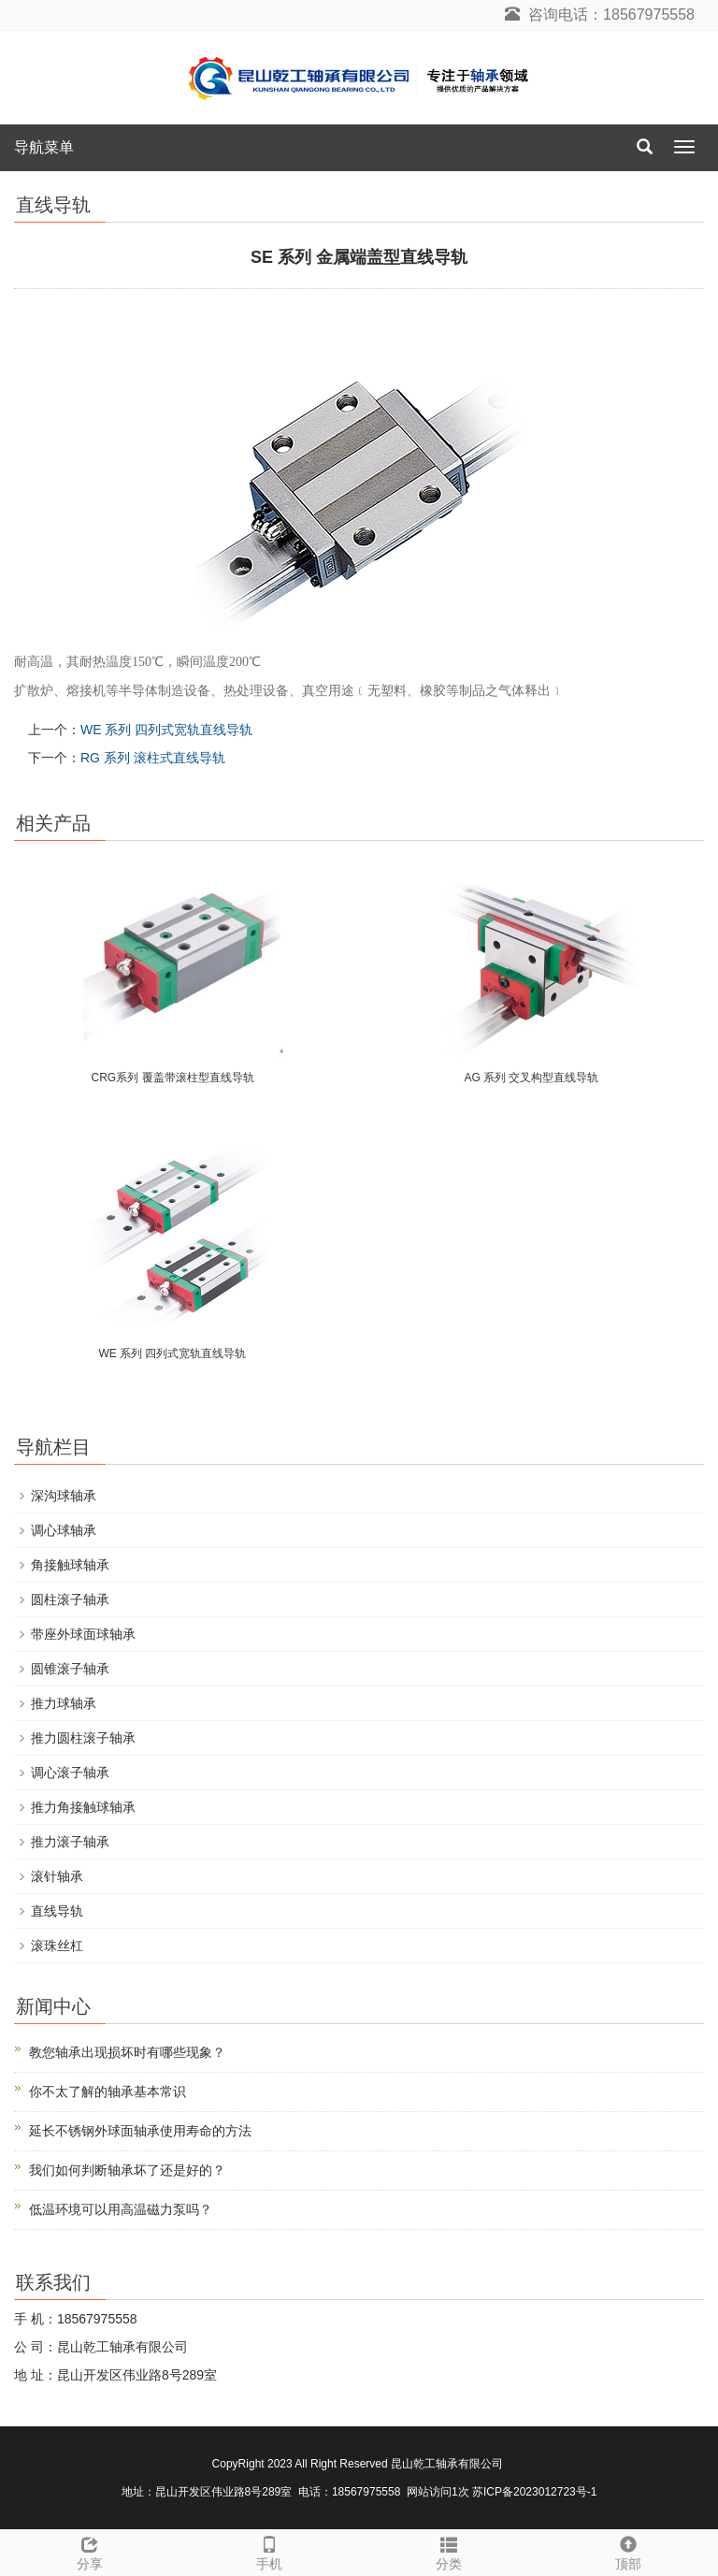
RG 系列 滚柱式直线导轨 (152, 757)
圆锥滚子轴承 (70, 1668)
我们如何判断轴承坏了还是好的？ (127, 2170)
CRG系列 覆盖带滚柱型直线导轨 (173, 1077)
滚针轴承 (57, 1876)
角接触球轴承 (70, 1564)
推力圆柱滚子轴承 (83, 1737)
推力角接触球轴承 (83, 1807)
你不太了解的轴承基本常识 (107, 2091)
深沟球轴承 (63, 1495)
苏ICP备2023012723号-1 (534, 2491)
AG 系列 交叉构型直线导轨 (531, 1077)
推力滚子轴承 (70, 1841)
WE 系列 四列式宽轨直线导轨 (166, 729)
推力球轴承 (63, 1703)
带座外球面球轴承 (83, 1634)
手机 (269, 2550)
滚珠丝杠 (57, 1945)
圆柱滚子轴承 (70, 1599)
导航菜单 (44, 147)
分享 (90, 2550)
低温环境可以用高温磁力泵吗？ (120, 2209)
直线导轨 (57, 1910)
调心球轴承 (63, 1530)
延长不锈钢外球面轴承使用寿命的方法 (140, 2130)
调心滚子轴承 (70, 1772)
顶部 (628, 2550)
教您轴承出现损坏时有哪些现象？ (127, 2052)
